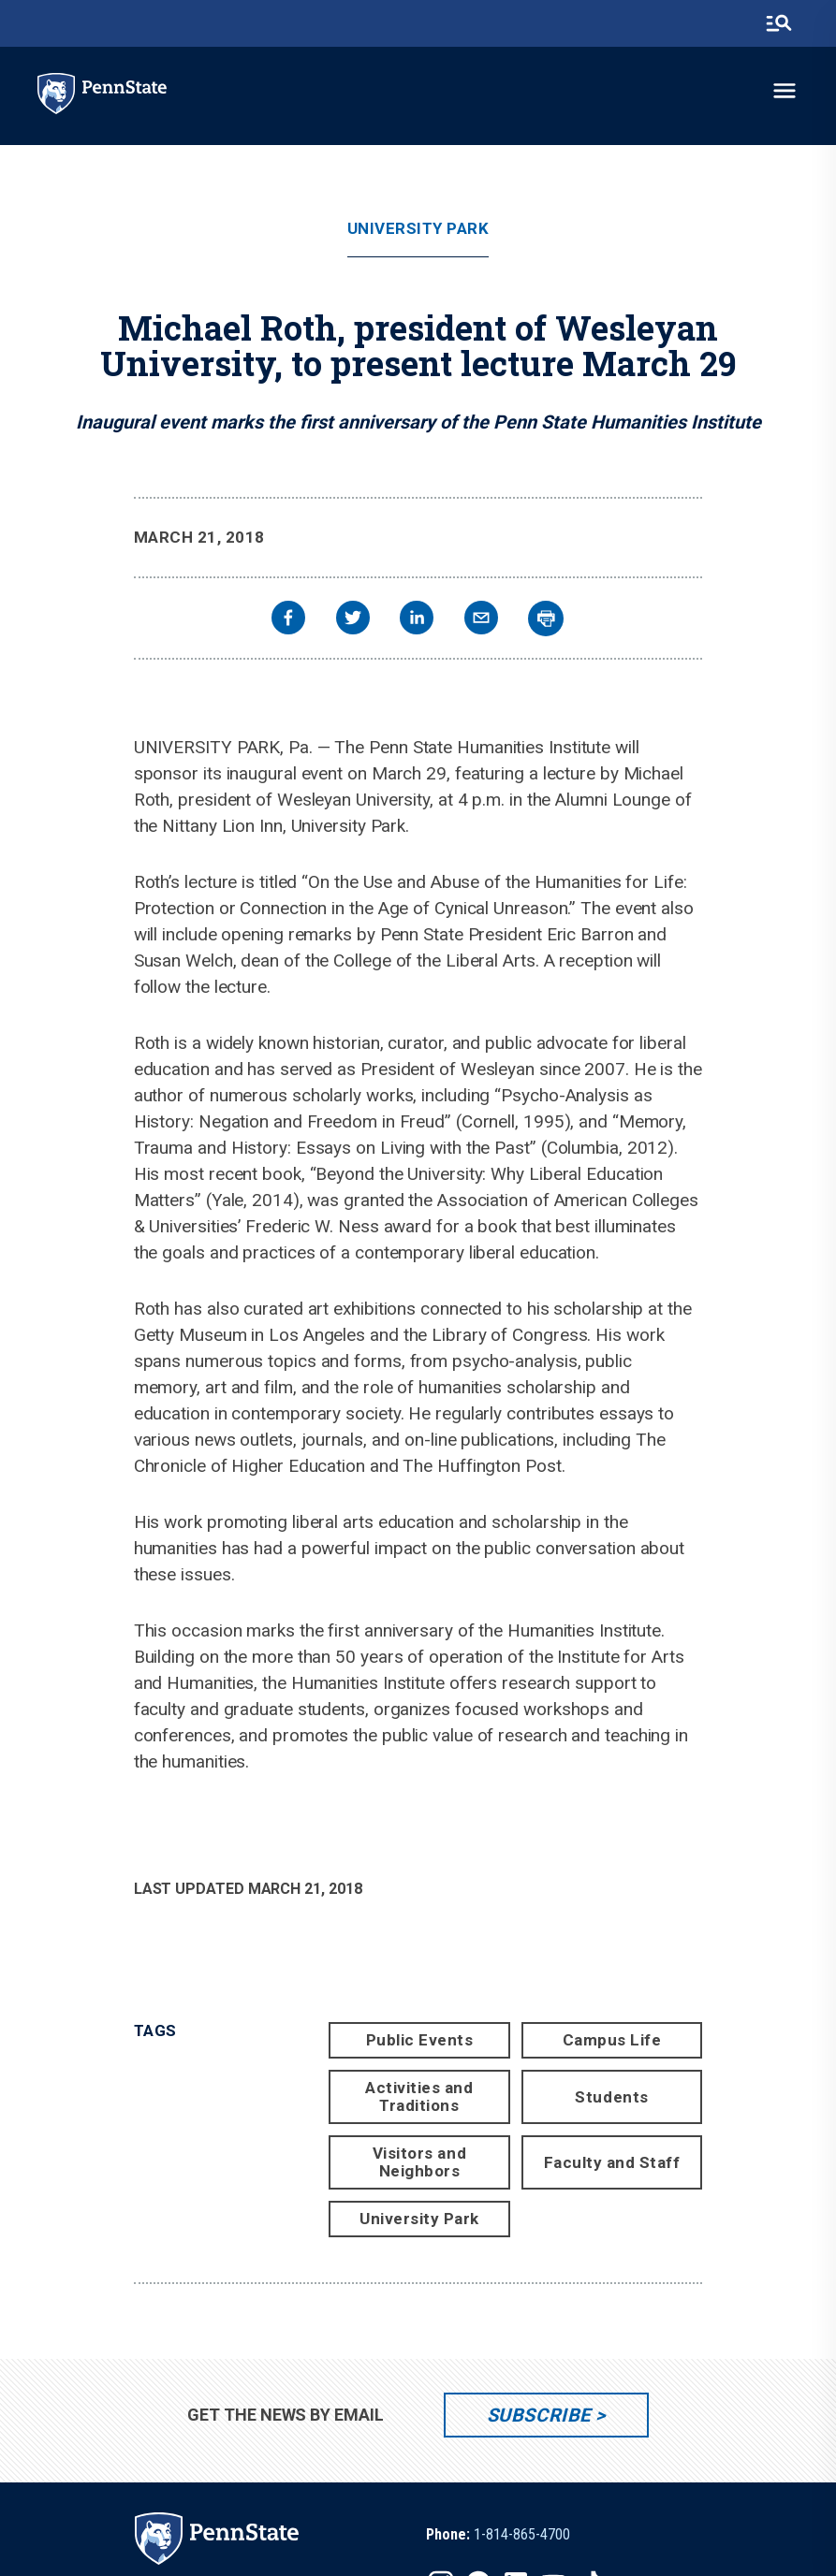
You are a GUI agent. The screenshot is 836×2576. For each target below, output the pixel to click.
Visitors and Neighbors (419, 2162)
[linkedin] (416, 620)
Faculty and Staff (612, 2162)
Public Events (420, 2039)
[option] (498, 2535)
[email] (481, 620)
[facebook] (288, 620)
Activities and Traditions (419, 2096)
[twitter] (353, 620)
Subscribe (539, 2415)
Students (611, 2097)
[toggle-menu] (784, 91)
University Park (418, 229)
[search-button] (779, 23)
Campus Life (612, 2039)
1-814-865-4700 (522, 2534)
